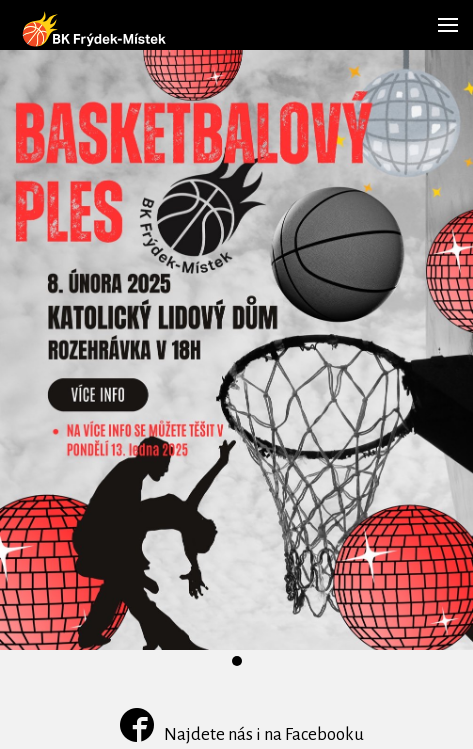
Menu (444, 15)
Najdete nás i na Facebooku (242, 734)
